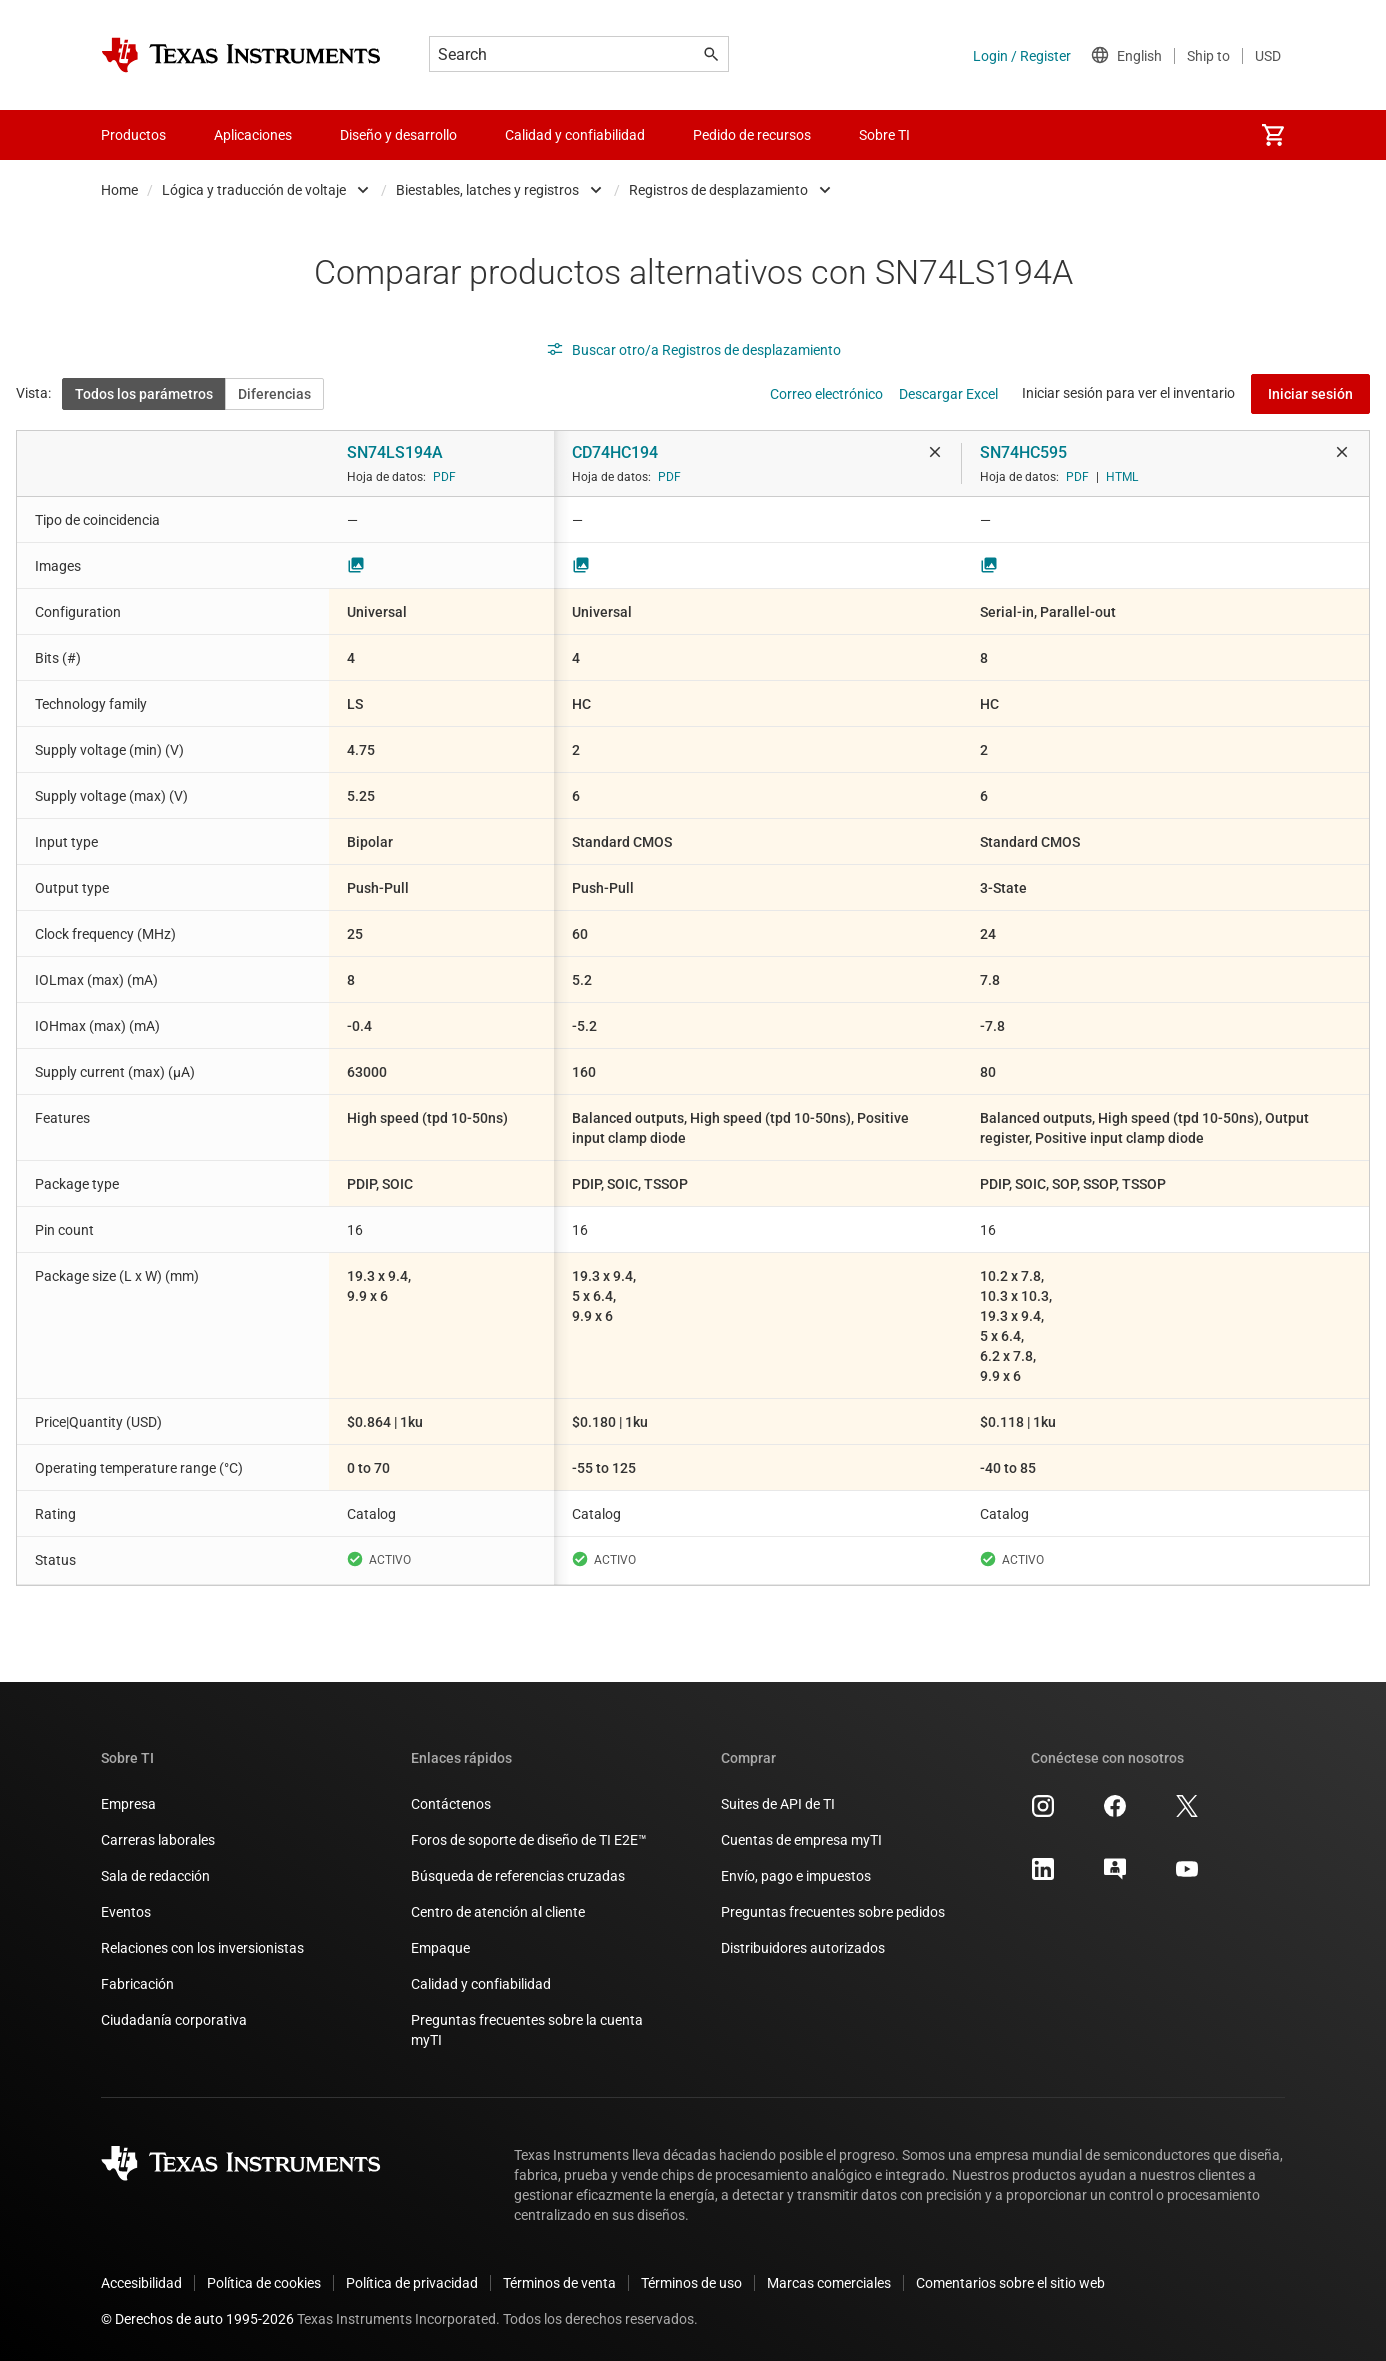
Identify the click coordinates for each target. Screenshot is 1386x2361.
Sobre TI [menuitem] (884, 135)
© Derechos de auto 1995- (197, 2319)
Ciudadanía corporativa (174, 2020)
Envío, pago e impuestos (796, 1876)
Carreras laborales (158, 1840)
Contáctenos (451, 1804)
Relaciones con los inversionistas (202, 1948)
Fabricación (137, 1984)
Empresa (128, 1804)
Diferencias (274, 394)
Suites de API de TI (778, 1804)
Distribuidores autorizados (803, 1948)
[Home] (241, 55)
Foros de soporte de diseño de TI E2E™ (529, 1840)
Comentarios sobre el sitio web (1010, 2283)
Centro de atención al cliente (498, 1912)
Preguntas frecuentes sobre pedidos (833, 1912)
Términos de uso (691, 2283)
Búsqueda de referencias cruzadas (518, 1876)
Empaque (440, 1948)
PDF (444, 477)
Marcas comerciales (829, 2283)
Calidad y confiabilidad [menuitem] (575, 135)
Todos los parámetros (144, 394)
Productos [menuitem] (133, 135)
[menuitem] (1273, 135)
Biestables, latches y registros (487, 190)
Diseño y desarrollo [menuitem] (398, 135)
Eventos (126, 1912)
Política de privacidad (412, 2283)
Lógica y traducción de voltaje (254, 190)
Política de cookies (264, 2283)
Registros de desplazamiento (718, 190)
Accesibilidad (141, 2283)
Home (119, 190)
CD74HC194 (615, 452)
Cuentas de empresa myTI (801, 1840)
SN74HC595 (1023, 452)
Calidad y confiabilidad (481, 1984)
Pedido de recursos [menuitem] (752, 135)
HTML (1122, 477)
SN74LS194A (395, 452)
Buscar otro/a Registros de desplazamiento (693, 350)
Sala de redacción (155, 1876)
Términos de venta (559, 2283)
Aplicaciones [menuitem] (253, 135)
